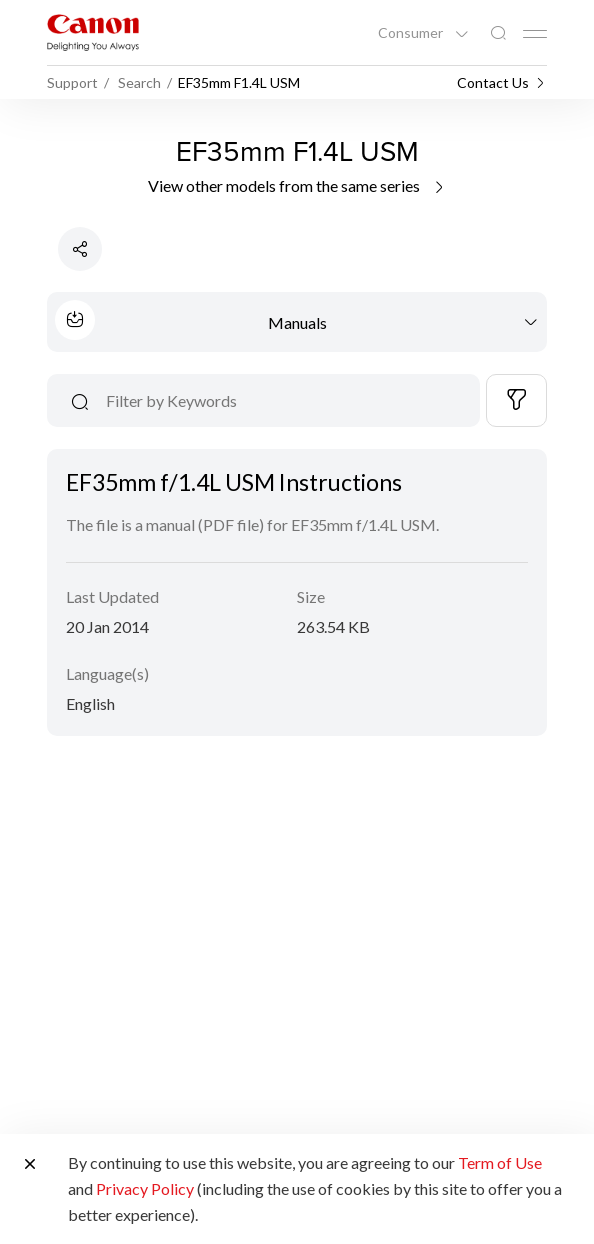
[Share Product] (80, 249)
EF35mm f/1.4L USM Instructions (234, 482)
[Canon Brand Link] (93, 32)
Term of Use (500, 1162)
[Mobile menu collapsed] (535, 34)
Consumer (412, 33)
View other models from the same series (297, 185)
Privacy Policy (145, 1188)
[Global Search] (498, 33)
